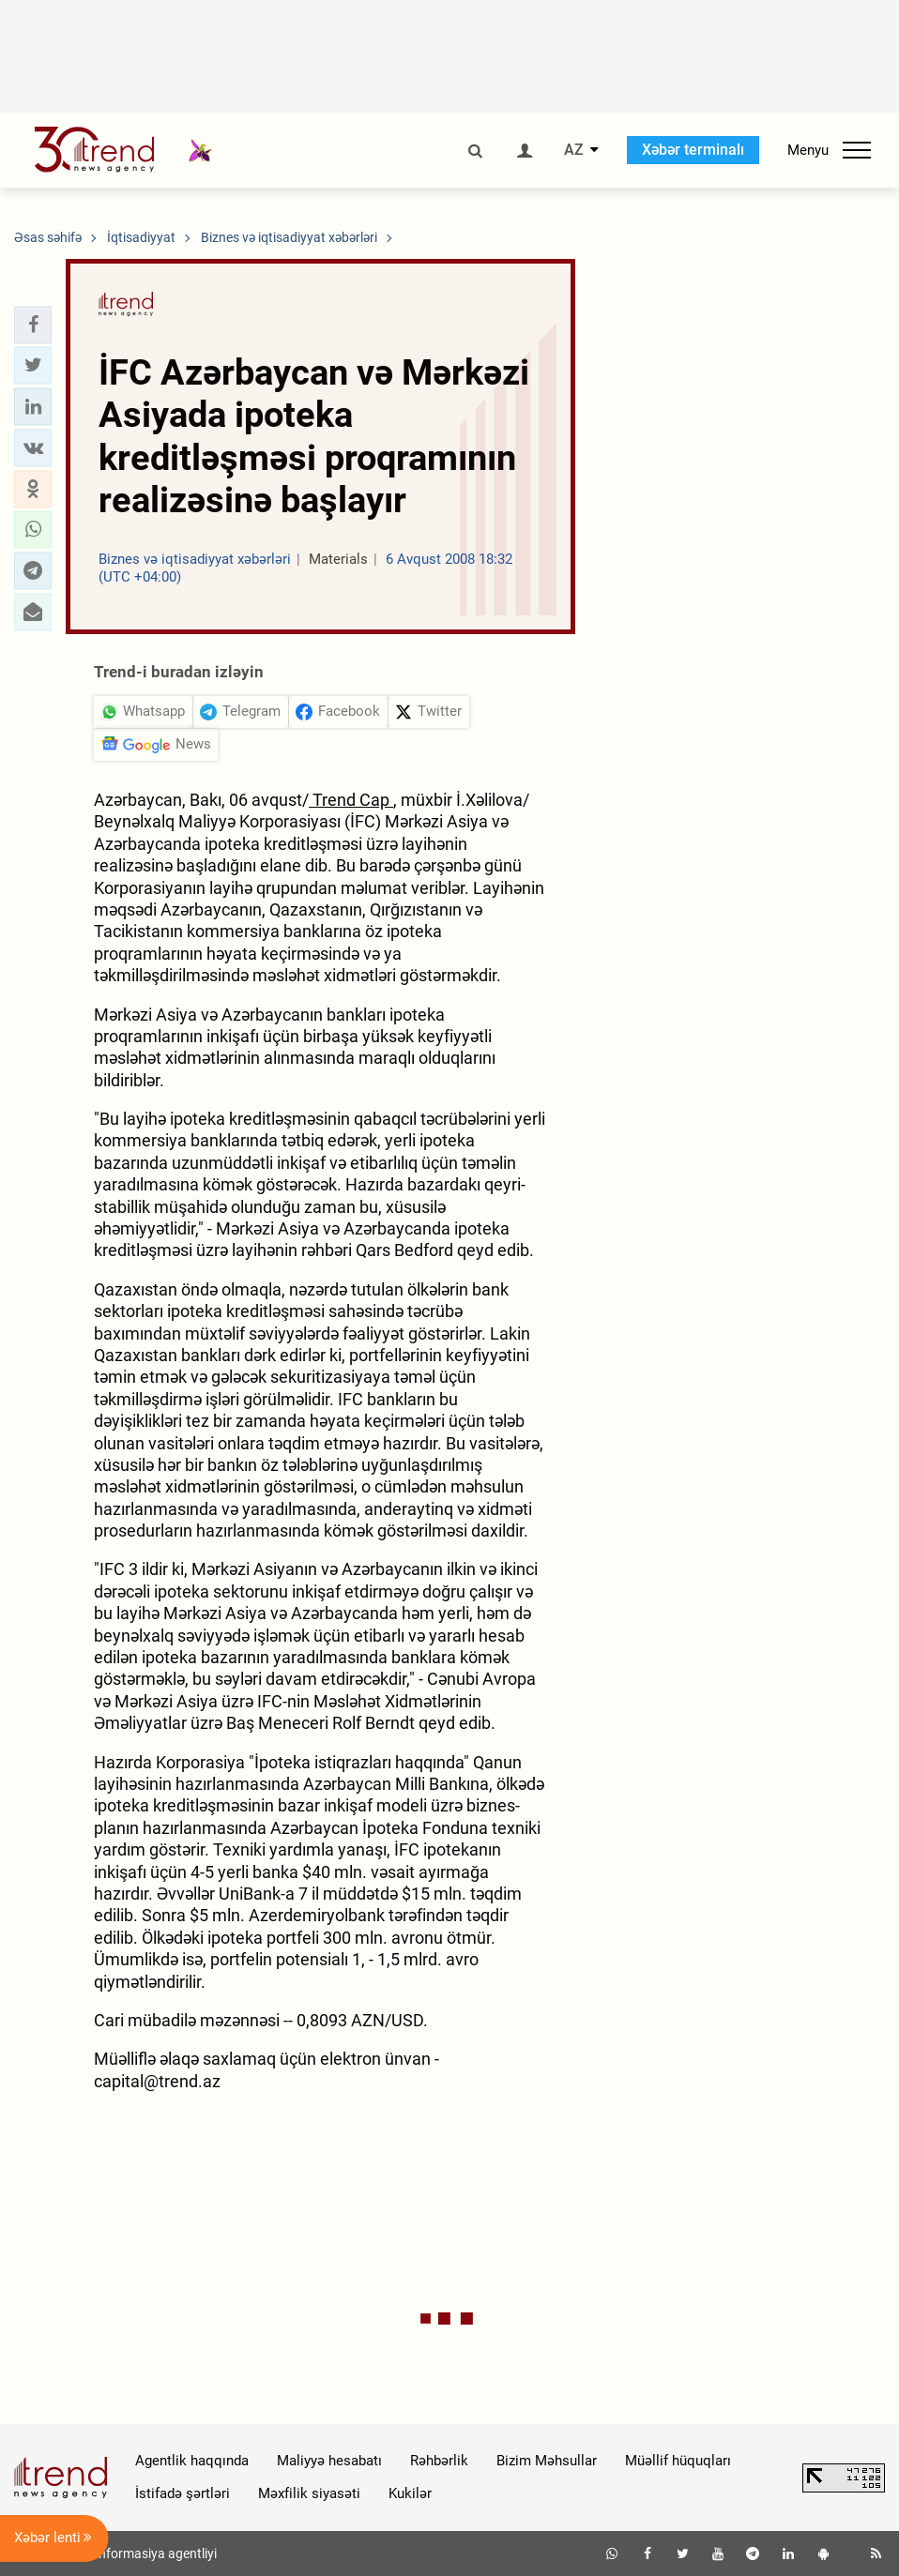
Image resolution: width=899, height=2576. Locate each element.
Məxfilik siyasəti (309, 2493)
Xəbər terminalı (693, 150)
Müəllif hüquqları (678, 2460)
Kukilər (410, 2493)
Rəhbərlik (439, 2460)
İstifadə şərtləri (182, 2493)
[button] (33, 324)
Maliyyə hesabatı (329, 2460)
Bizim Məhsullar (546, 2460)
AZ (574, 150)
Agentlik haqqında (192, 2460)
